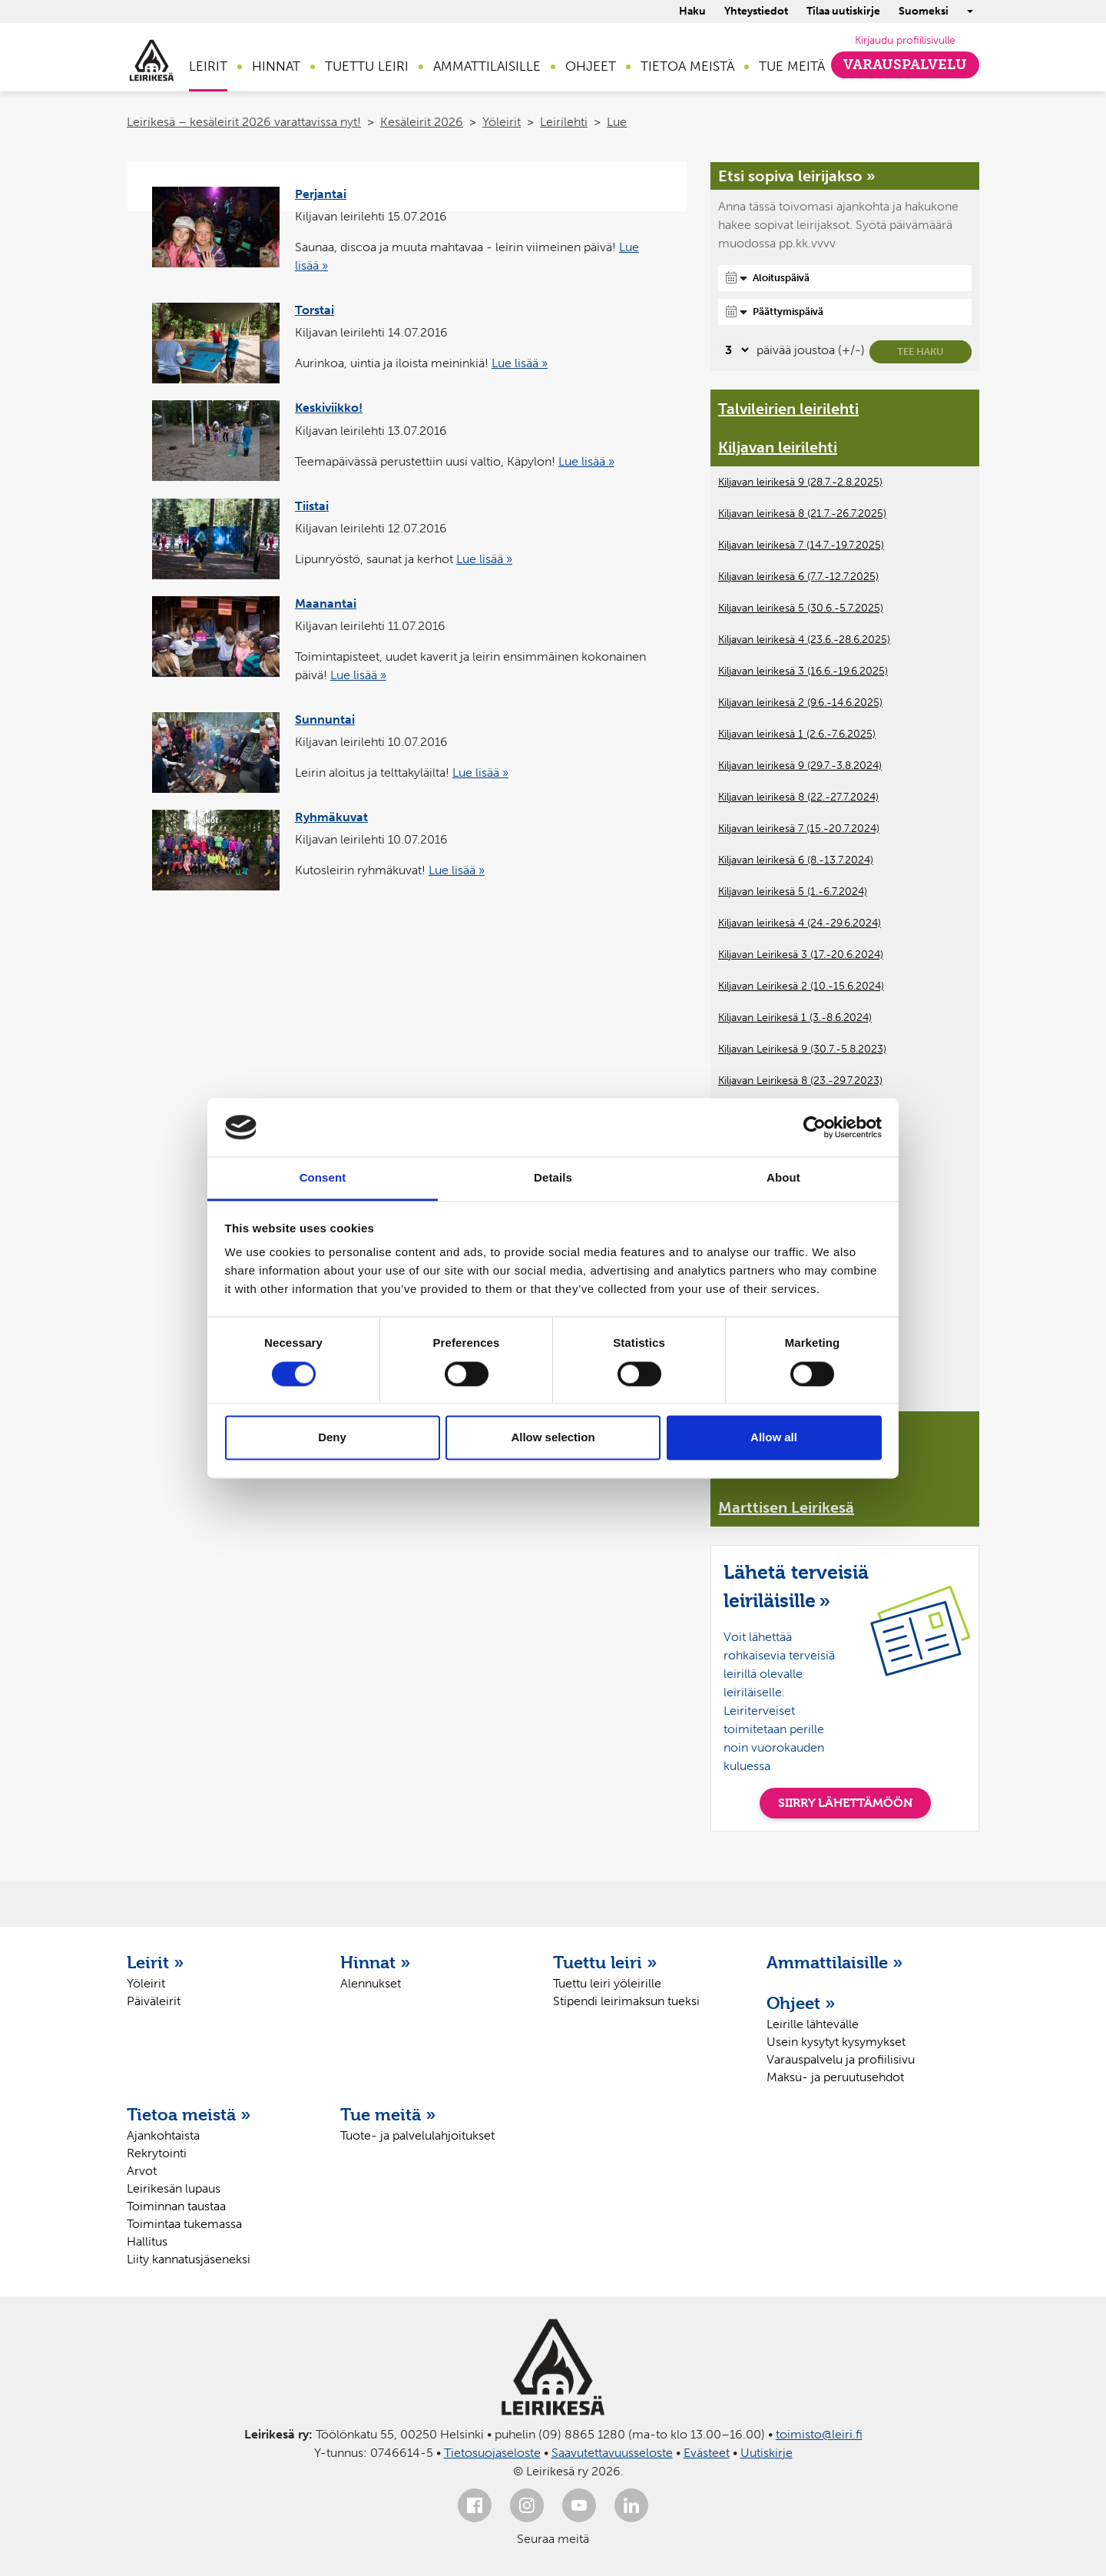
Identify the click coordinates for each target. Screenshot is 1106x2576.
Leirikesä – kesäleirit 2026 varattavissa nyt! (244, 121)
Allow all (773, 1437)
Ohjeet (590, 66)
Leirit (208, 66)
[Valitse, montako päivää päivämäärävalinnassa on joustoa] (734, 350)
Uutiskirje (766, 2452)
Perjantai (320, 194)
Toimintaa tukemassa (184, 2223)
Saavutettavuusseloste (612, 2452)
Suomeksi (924, 11)
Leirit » (155, 1962)
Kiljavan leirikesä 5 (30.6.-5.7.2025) (800, 608)
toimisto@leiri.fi (819, 2434)
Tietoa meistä (687, 66)
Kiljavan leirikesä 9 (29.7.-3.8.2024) (800, 765)
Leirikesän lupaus (173, 2188)
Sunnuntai (325, 719)
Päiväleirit (153, 2001)
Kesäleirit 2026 (421, 121)
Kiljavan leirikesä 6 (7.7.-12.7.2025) (798, 576)
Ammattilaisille (487, 66)
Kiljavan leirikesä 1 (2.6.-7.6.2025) (797, 734)
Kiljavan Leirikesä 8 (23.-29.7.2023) (800, 1080)
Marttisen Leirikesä (786, 1507)
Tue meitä (792, 66)
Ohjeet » (801, 2003)
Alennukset (370, 1983)
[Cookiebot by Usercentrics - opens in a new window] (814, 1127)
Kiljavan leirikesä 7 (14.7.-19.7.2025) (801, 545)
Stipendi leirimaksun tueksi (626, 2001)
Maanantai (325, 603)
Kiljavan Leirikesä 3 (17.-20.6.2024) (800, 954)
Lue (617, 121)
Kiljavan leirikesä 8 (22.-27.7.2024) (798, 797)
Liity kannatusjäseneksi (188, 2259)
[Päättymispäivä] (845, 312)
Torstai (314, 310)
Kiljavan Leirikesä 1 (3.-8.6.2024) (795, 1017)
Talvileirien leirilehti (788, 408)
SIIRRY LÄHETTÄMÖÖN (845, 1802)
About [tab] (783, 1178)
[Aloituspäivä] (845, 278)
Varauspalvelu (905, 64)
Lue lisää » (520, 363)
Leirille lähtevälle (813, 2024)
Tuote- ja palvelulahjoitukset (417, 2135)
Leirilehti (564, 121)
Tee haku (920, 351)
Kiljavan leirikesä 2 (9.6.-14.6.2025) (800, 702)
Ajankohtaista (163, 2135)
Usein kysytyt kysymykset (836, 2041)
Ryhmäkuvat (331, 817)
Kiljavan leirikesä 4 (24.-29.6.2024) (799, 923)
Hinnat (276, 66)
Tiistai (312, 506)
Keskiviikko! (329, 407)
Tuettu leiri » (605, 1962)
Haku (692, 11)
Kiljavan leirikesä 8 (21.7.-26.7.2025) (802, 513)
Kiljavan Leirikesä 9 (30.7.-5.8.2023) (802, 1049)
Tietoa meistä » (189, 2114)
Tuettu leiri (367, 66)
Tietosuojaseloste (492, 2452)
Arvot (142, 2170)
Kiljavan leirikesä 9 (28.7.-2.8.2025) (800, 482)
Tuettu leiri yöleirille (607, 1983)
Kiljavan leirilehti (777, 447)
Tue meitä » (388, 2114)
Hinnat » (375, 1962)
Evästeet (707, 2452)
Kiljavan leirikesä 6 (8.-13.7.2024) (795, 860)
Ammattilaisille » (835, 1962)
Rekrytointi (157, 2153)
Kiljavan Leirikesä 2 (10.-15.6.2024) (801, 986)
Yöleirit (501, 121)
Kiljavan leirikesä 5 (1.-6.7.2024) (792, 891)
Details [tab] (553, 1178)
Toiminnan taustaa (176, 2206)
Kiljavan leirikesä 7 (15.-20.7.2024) (798, 828)
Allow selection (552, 1437)
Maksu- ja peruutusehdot (835, 2077)
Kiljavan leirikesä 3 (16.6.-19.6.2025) (803, 671)
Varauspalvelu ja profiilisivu (841, 2059)
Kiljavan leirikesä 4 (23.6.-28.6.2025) (804, 639)
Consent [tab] (323, 1178)
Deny (332, 1437)
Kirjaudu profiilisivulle (905, 40)
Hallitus (147, 2241)
